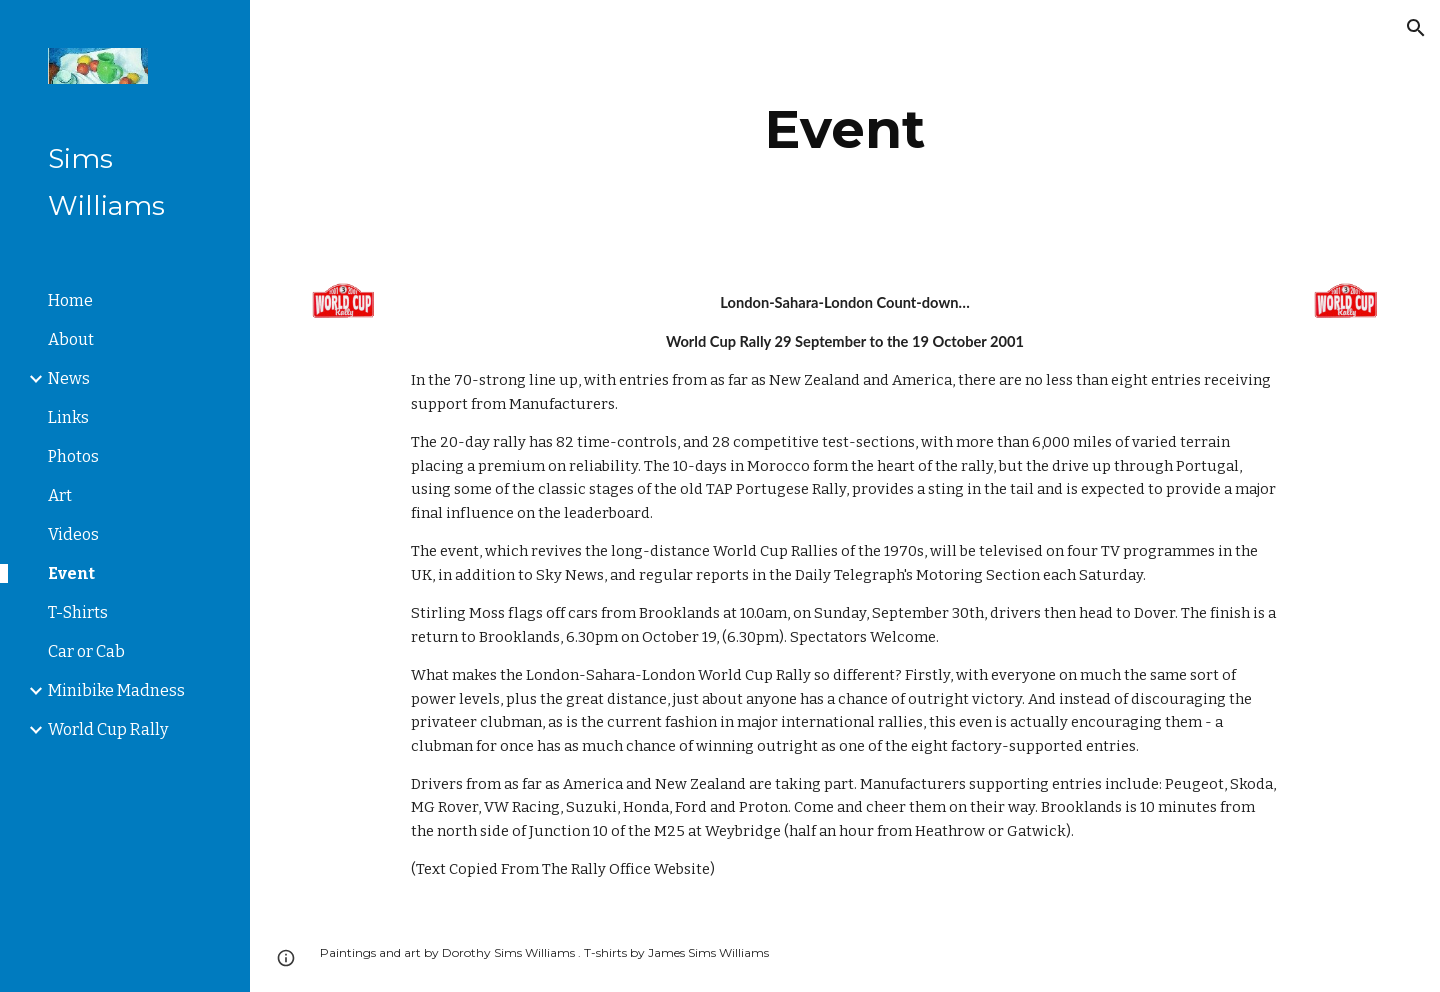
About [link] (71, 339)
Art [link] (60, 495)
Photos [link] (73, 456)
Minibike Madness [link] (116, 690)
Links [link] (68, 417)
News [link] (69, 378)
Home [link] (70, 300)
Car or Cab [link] (86, 651)
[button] (1416, 28)
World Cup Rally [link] (108, 729)
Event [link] (71, 573)
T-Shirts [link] (78, 612)
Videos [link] (73, 534)
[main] (845, 129)
